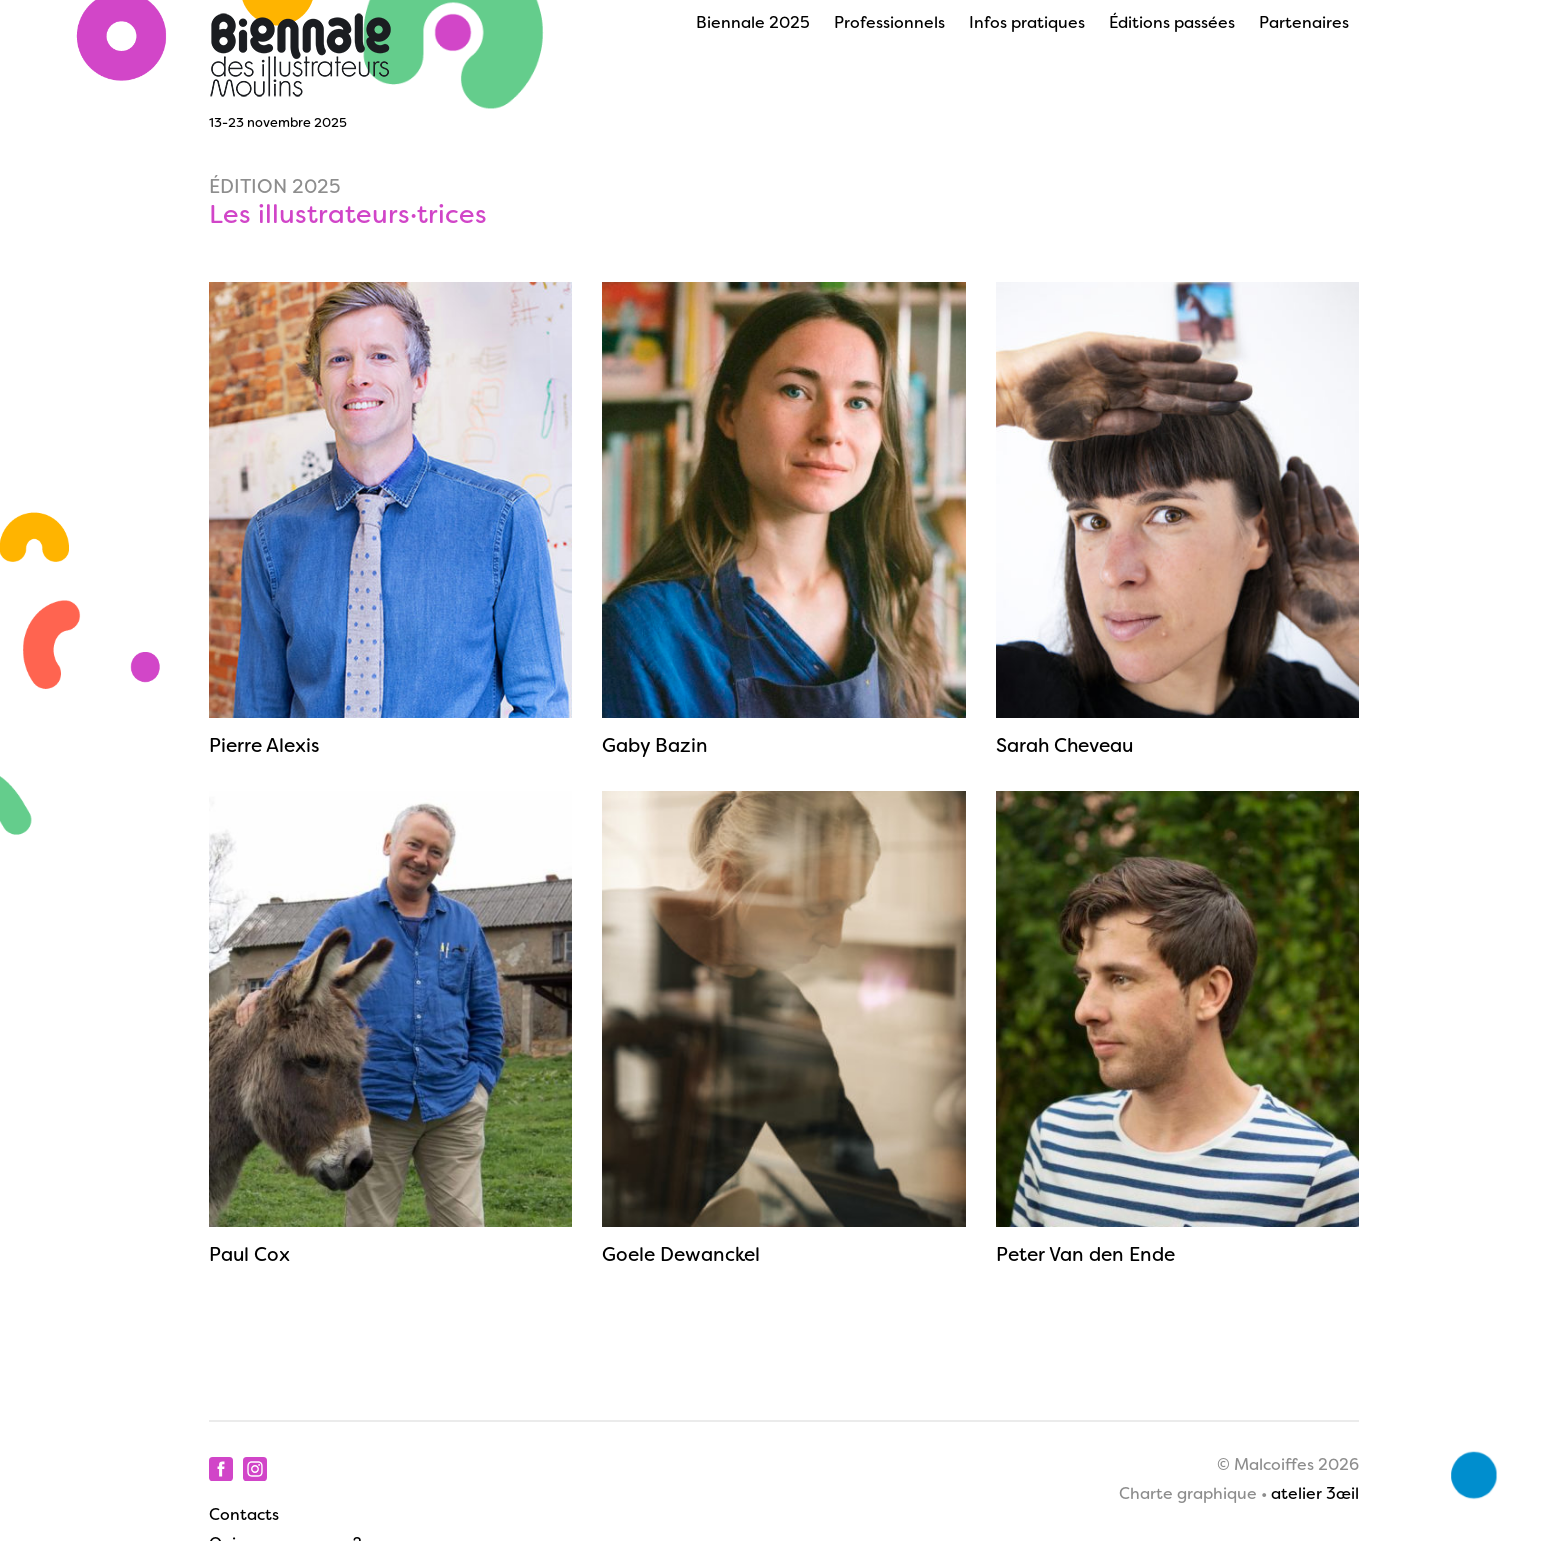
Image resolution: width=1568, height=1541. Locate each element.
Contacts (244, 1516)
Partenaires (1304, 24)
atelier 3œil (1315, 1495)
